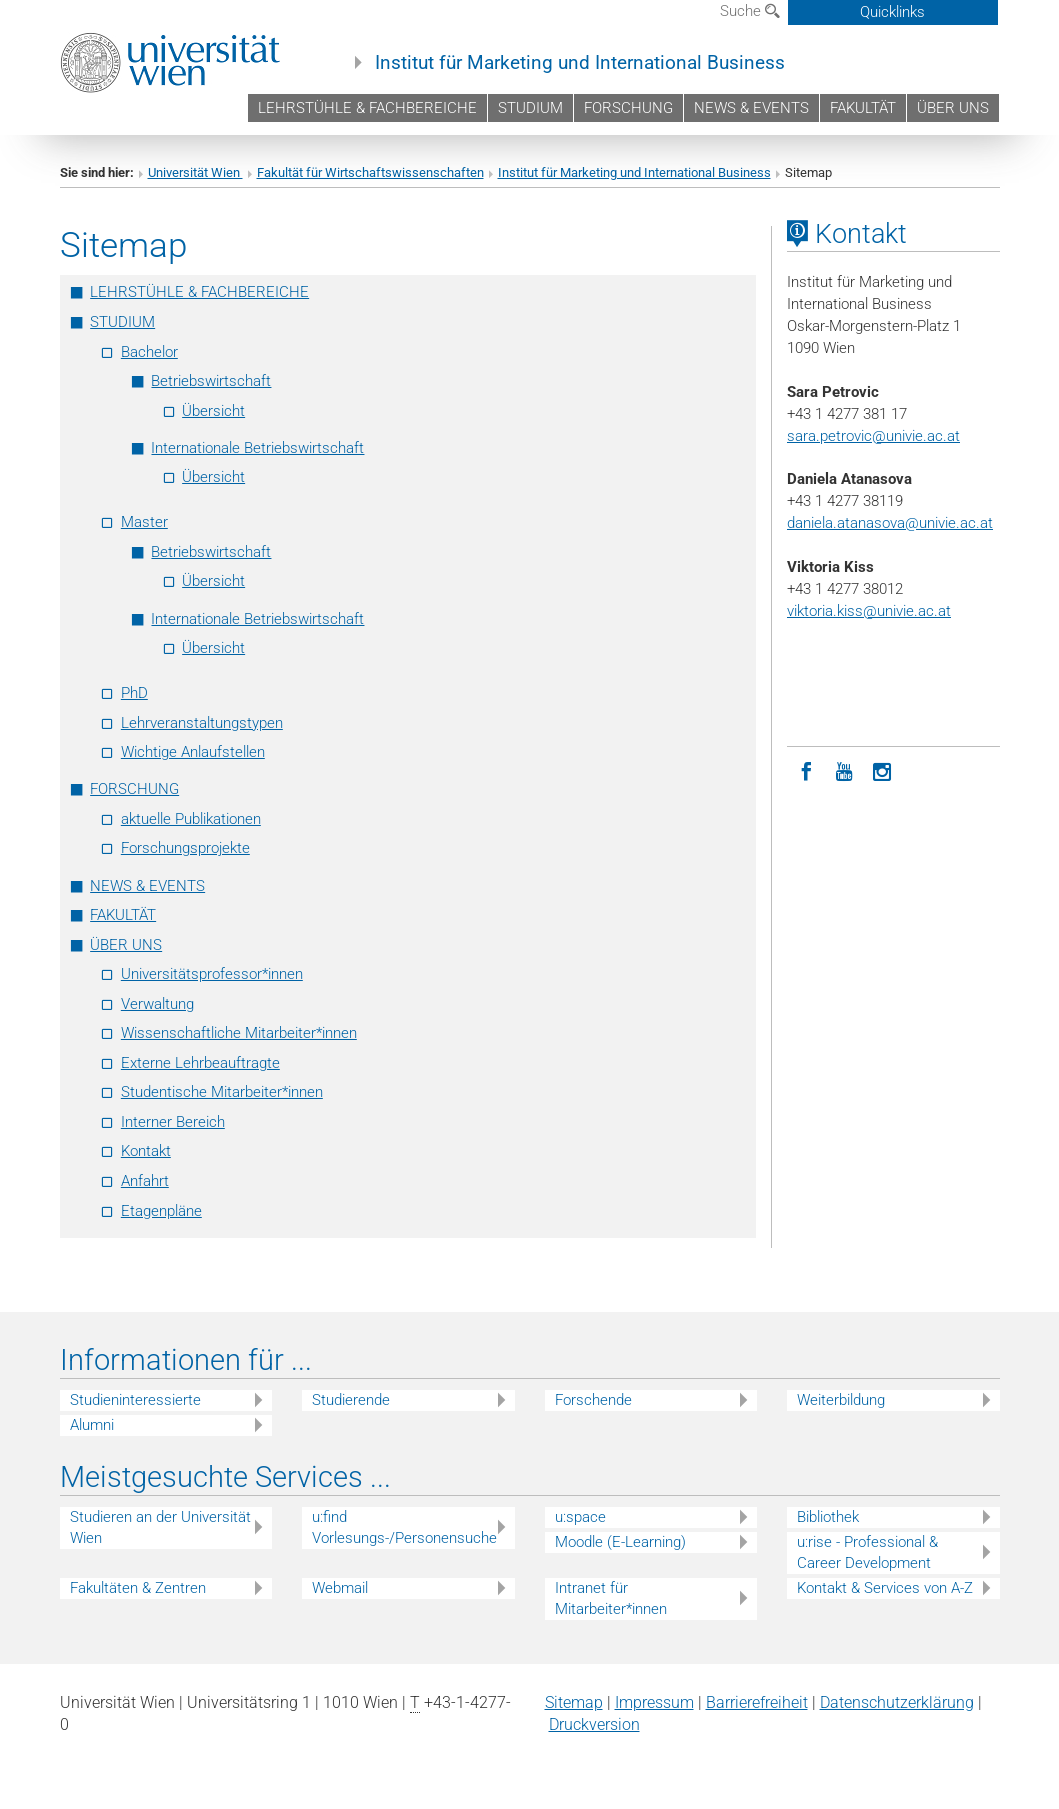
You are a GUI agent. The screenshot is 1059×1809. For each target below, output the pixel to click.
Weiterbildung (841, 1400)
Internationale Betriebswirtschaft (257, 448)
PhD (134, 693)
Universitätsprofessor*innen (212, 974)
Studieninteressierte (135, 1400)
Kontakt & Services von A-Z (885, 1588)
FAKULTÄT (863, 108)
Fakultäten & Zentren (138, 1588)
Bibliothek (828, 1517)
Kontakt (146, 1151)
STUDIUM (530, 108)
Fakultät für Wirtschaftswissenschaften (370, 172)
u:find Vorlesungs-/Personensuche (404, 1527)
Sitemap (574, 1702)
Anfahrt (145, 1181)
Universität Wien (195, 172)
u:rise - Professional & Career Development (867, 1552)
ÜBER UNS (953, 108)
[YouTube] (844, 770)
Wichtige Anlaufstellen (193, 752)
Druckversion (594, 1724)
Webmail (340, 1588)
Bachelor (149, 352)
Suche (750, 11)
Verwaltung (157, 1004)
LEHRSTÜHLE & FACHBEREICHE (367, 108)
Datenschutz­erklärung (897, 1702)
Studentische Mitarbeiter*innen (222, 1092)
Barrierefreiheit (757, 1702)
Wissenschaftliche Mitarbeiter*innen (239, 1033)
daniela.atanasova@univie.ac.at (890, 523)
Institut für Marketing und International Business (580, 63)
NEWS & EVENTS (751, 108)
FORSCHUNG (628, 108)
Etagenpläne (161, 1211)
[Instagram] (882, 770)
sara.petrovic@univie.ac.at (873, 436)
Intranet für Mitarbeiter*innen (611, 1598)
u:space (580, 1517)
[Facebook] (806, 770)
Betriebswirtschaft (211, 381)
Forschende (593, 1400)
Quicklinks (892, 12)
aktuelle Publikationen (191, 819)
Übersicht (213, 411)
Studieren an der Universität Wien (160, 1527)
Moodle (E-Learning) (620, 1542)
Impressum (654, 1702)
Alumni (92, 1425)
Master (144, 522)
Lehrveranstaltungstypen (202, 723)
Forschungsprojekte (185, 848)
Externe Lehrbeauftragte (200, 1063)
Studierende (351, 1400)
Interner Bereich (173, 1122)
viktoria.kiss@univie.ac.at (869, 611)
